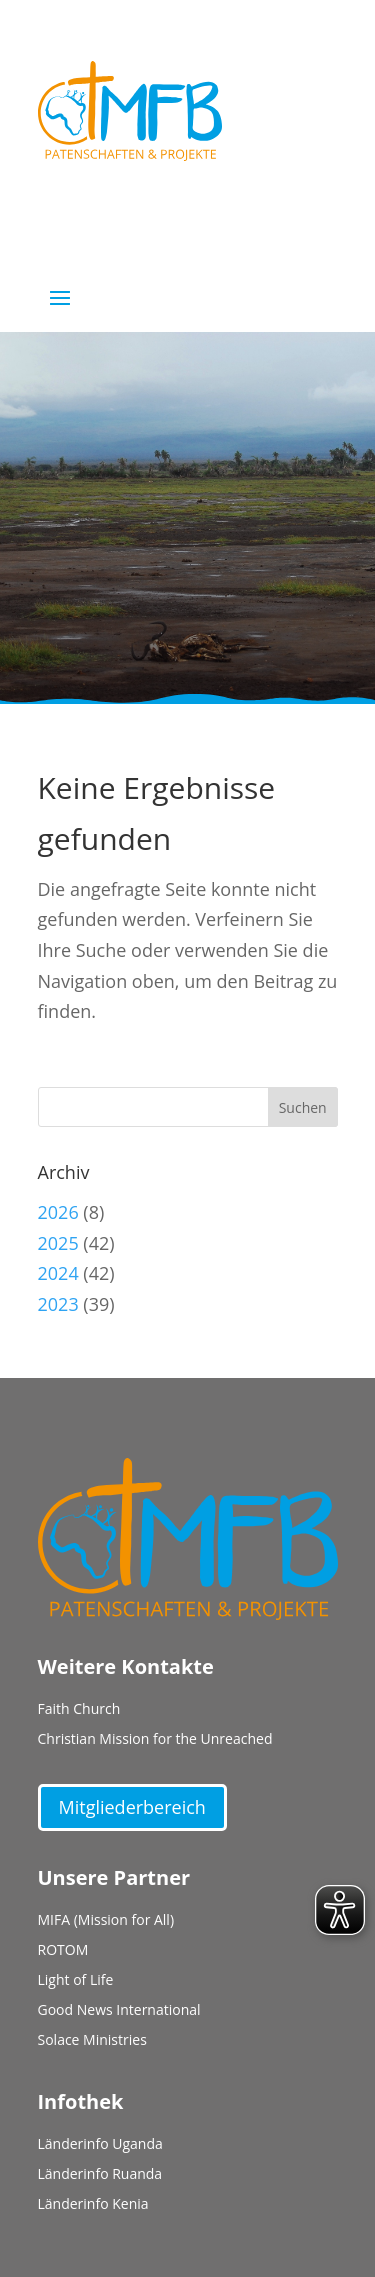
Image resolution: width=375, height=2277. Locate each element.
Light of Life (76, 1981)
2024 (58, 1273)
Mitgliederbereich (132, 1807)
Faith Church (79, 1710)
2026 (58, 1212)
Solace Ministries (92, 2041)
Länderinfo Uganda (100, 2145)
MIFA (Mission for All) (106, 1921)
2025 (58, 1243)
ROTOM (63, 1951)
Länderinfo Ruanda (100, 2175)
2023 (58, 1304)
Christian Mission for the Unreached (155, 1740)
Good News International (119, 2011)
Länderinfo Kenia (93, 2205)
